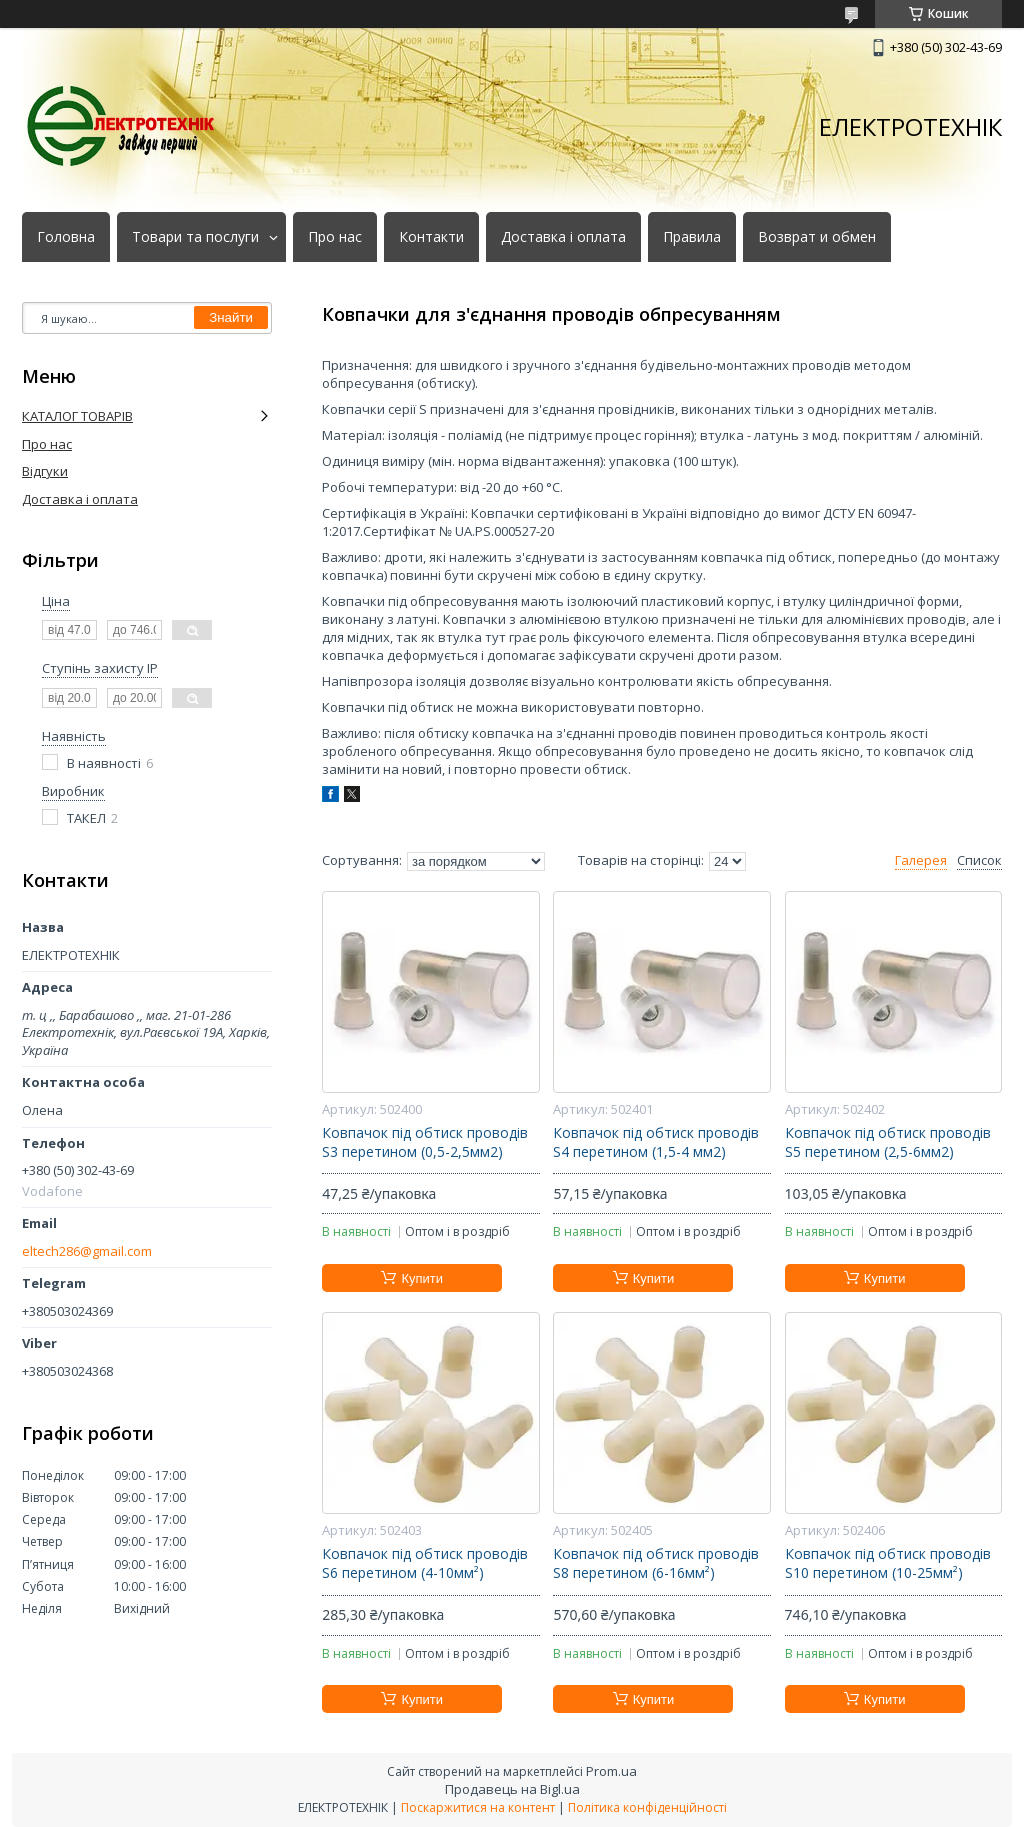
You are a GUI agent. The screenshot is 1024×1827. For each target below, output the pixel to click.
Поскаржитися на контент (478, 1807)
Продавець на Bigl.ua (512, 1789)
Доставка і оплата (563, 237)
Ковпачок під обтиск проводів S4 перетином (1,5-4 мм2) (656, 1142)
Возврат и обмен (817, 237)
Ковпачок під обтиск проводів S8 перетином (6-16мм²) (656, 1563)
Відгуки (45, 471)
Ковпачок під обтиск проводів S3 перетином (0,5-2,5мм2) (425, 1142)
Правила (692, 237)
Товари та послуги (195, 237)
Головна (66, 237)
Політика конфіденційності (647, 1807)
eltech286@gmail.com (87, 1251)
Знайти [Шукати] (231, 317)
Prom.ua (611, 1771)
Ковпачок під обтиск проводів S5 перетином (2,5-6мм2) (888, 1142)
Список (979, 860)
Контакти (431, 237)
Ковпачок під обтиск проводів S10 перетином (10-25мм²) (888, 1563)
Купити (422, 1278)
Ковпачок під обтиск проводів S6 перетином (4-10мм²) (425, 1563)
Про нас (335, 237)
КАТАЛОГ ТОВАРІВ (77, 416)
